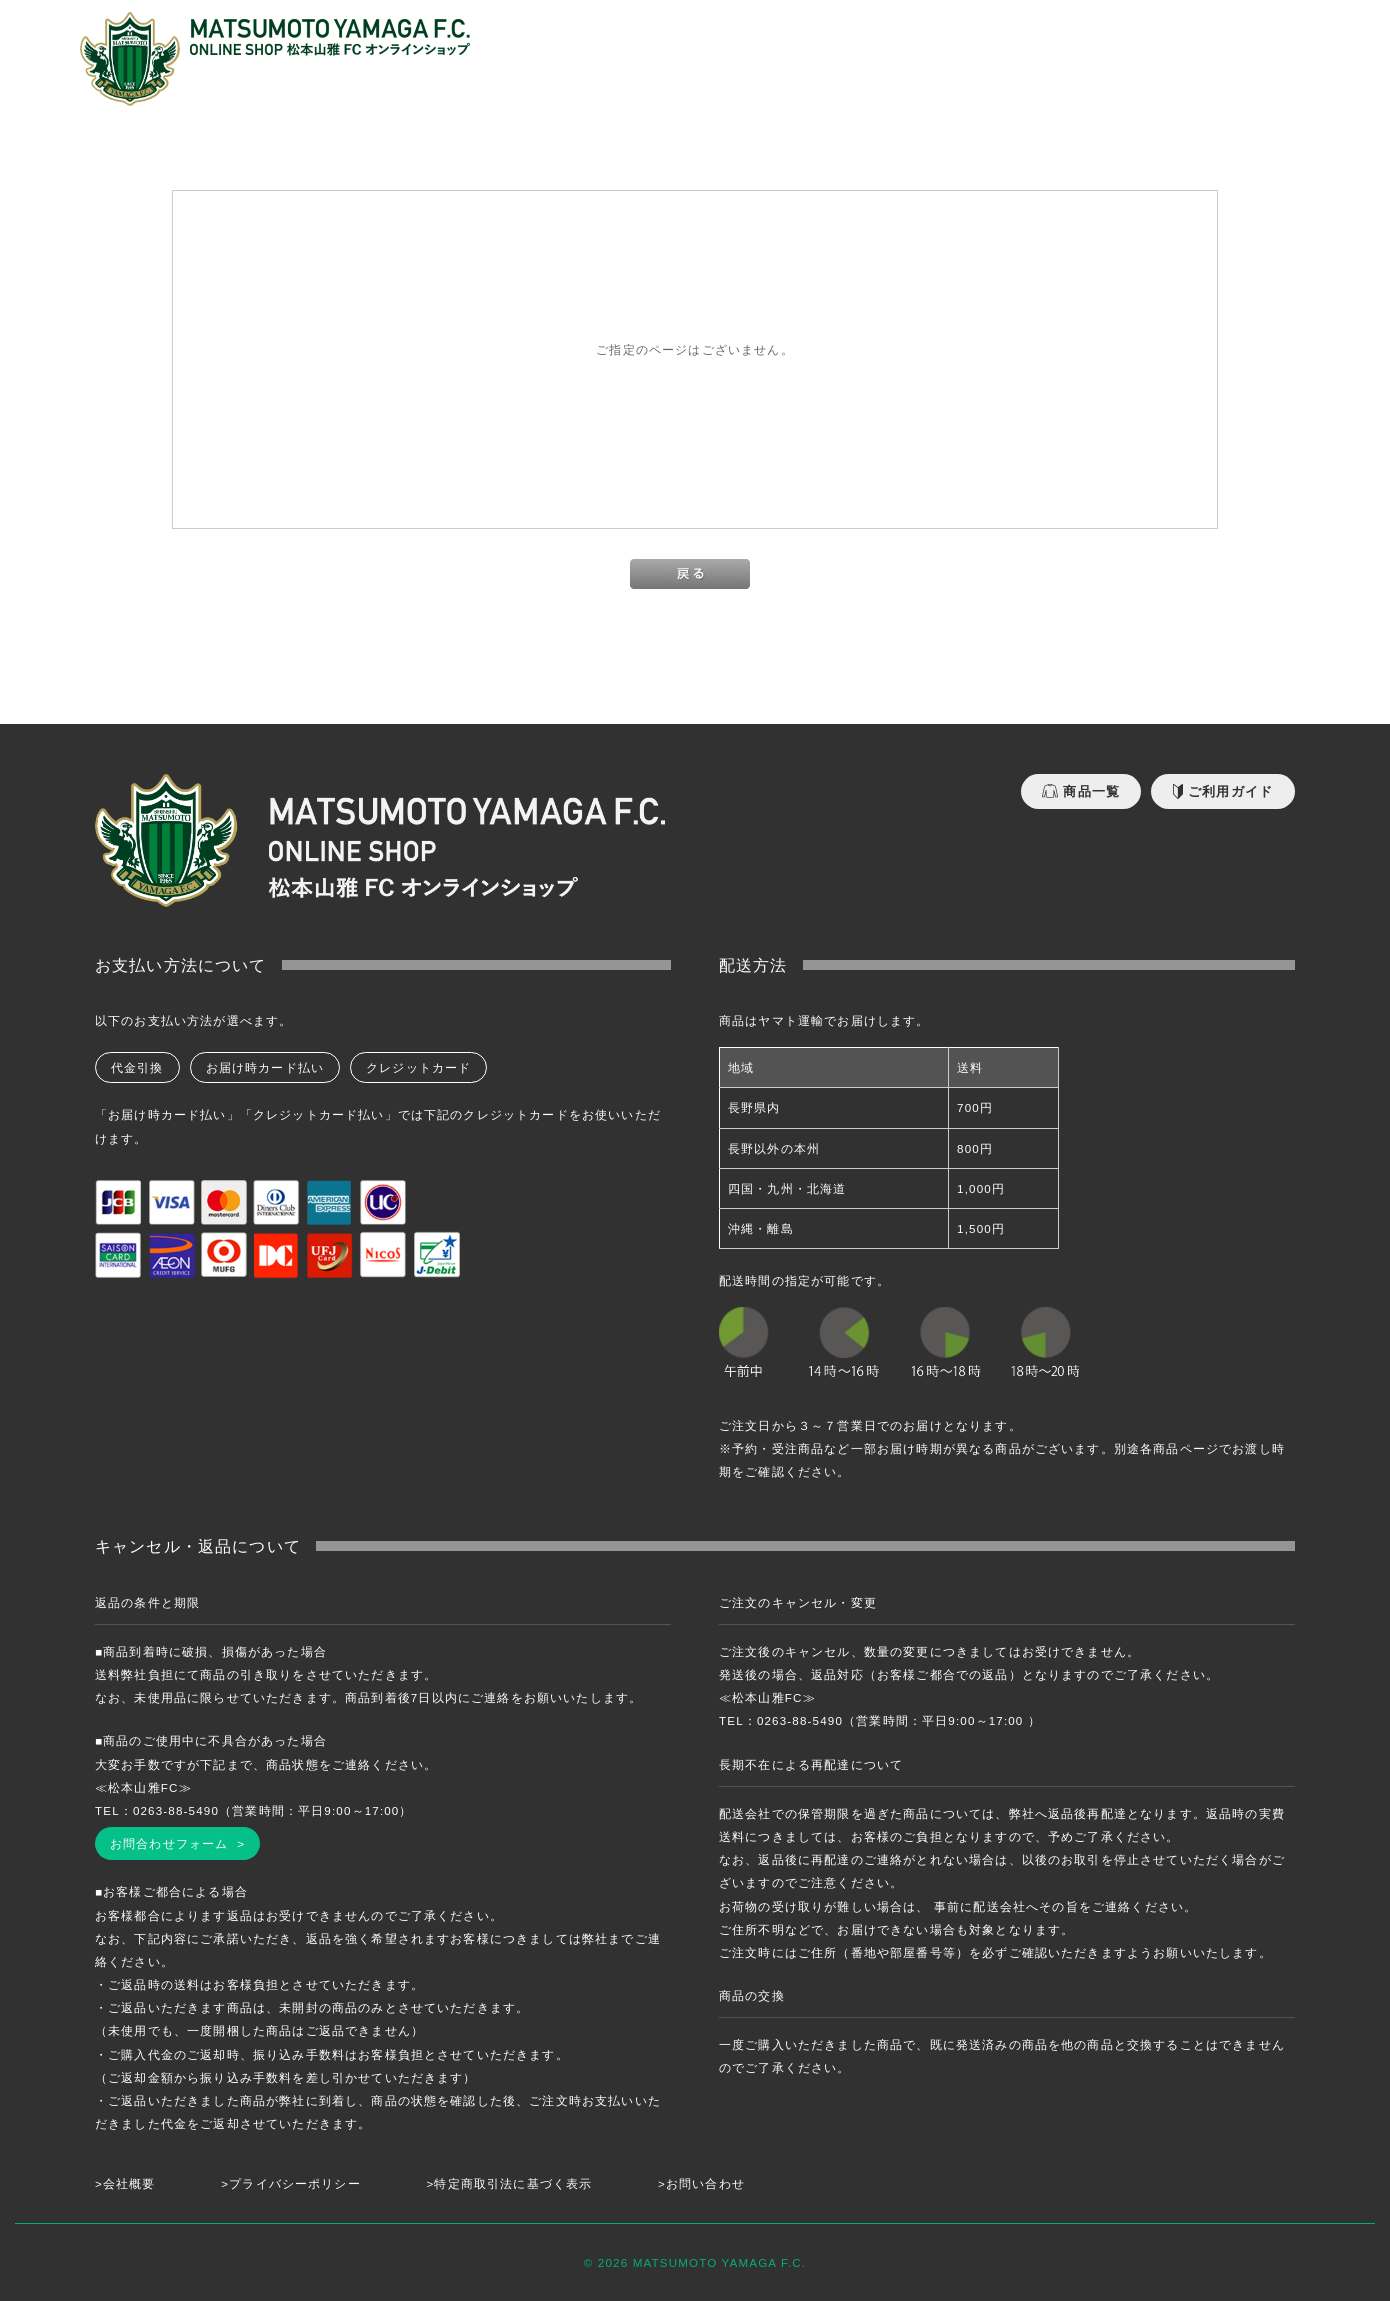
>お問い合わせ (701, 2183)
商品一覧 (1081, 791)
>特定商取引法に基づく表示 (510, 2183)
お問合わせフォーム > (177, 1843)
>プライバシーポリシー (291, 2183)
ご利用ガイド (1223, 791)
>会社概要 (125, 2183)
